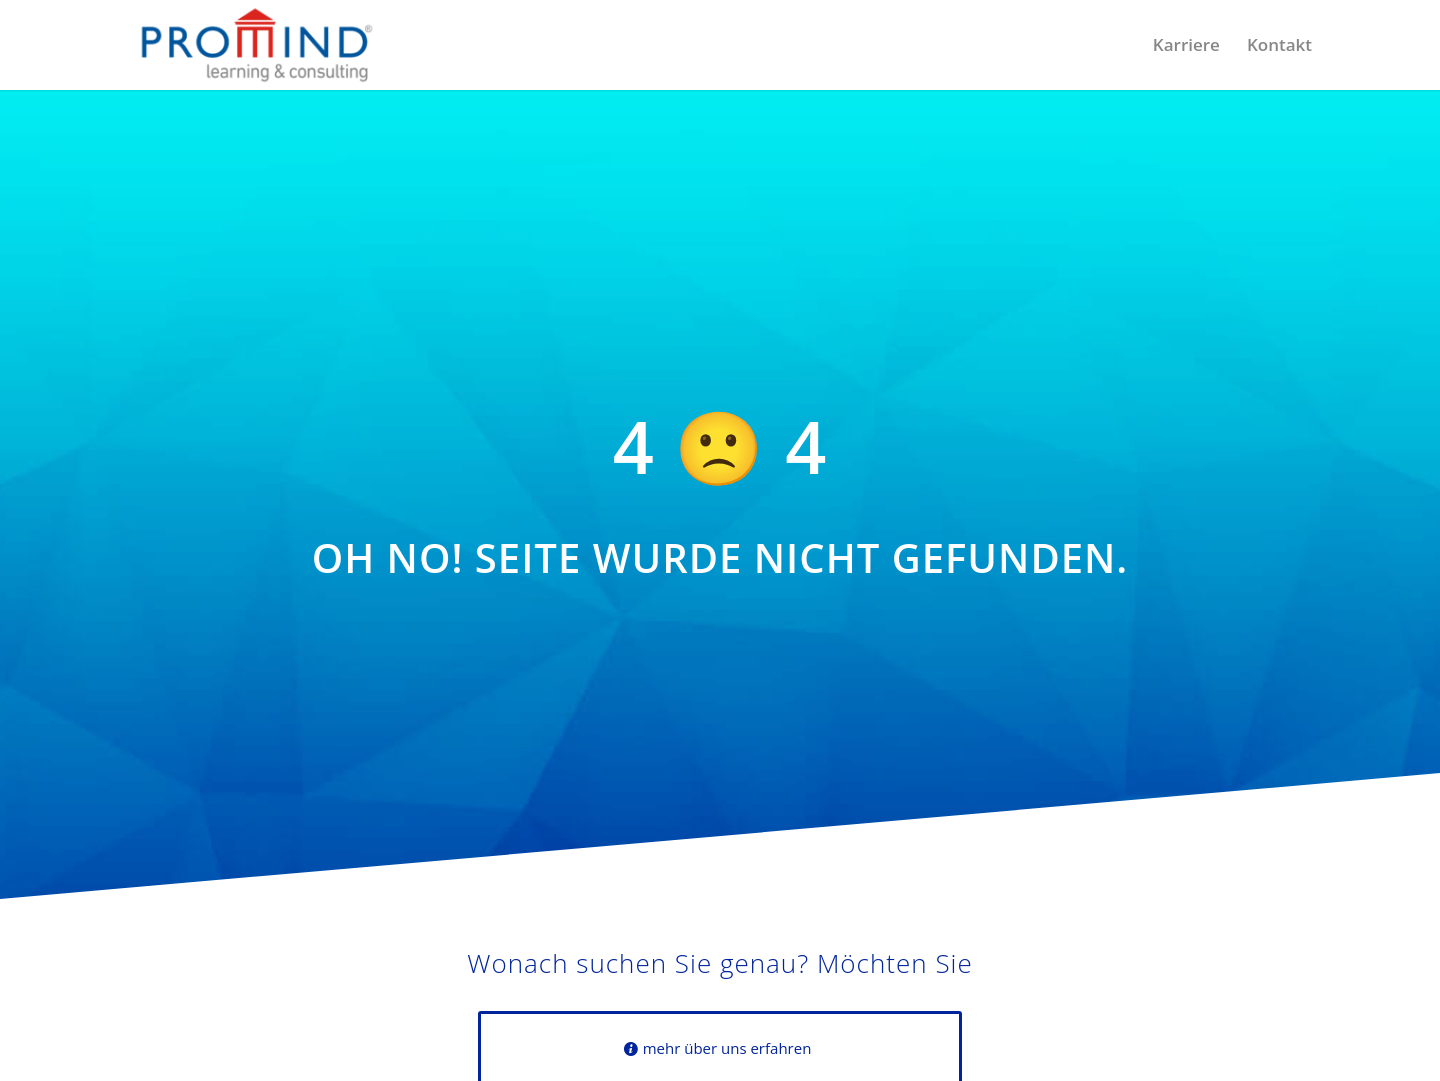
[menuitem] (1186, 45)
